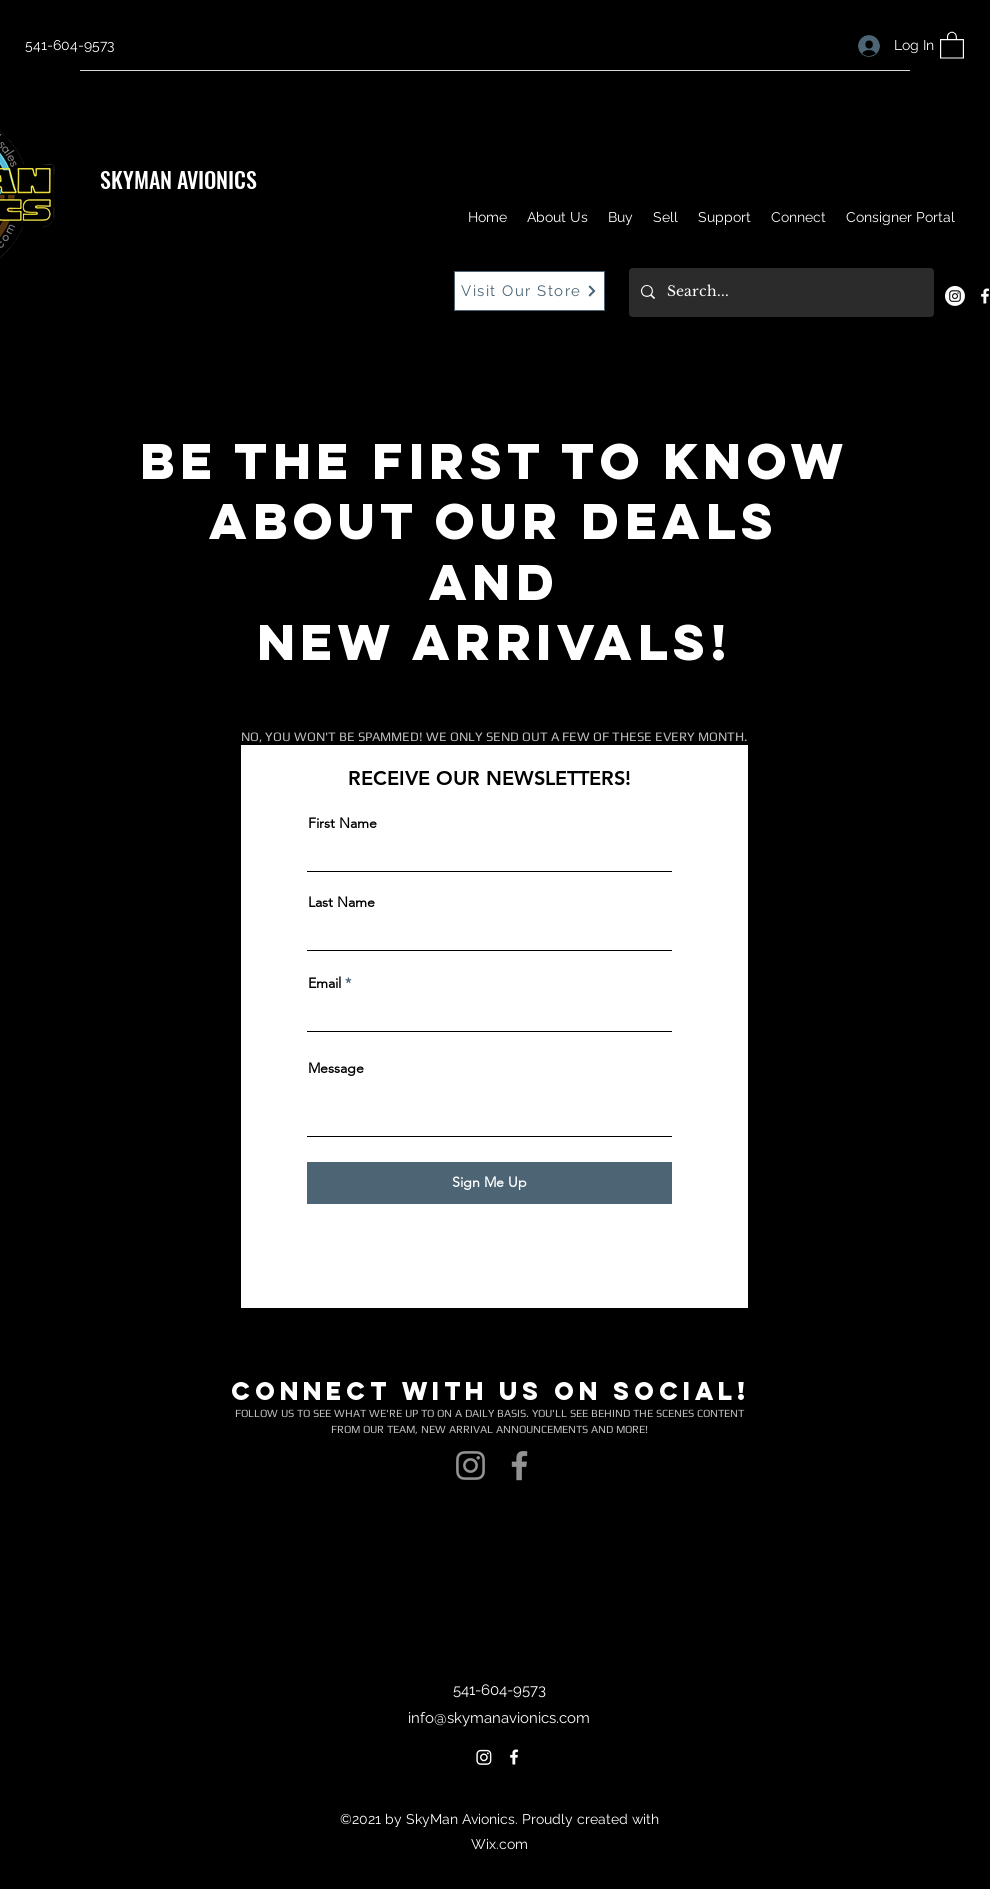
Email (324, 983)
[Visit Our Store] (529, 291)
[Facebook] (519, 1465)
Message (336, 1068)
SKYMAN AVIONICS (178, 179)
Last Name (341, 902)
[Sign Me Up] (489, 1183)
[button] (952, 44)
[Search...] (779, 292)
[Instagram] (955, 296)
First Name (342, 823)
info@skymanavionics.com (499, 1718)
